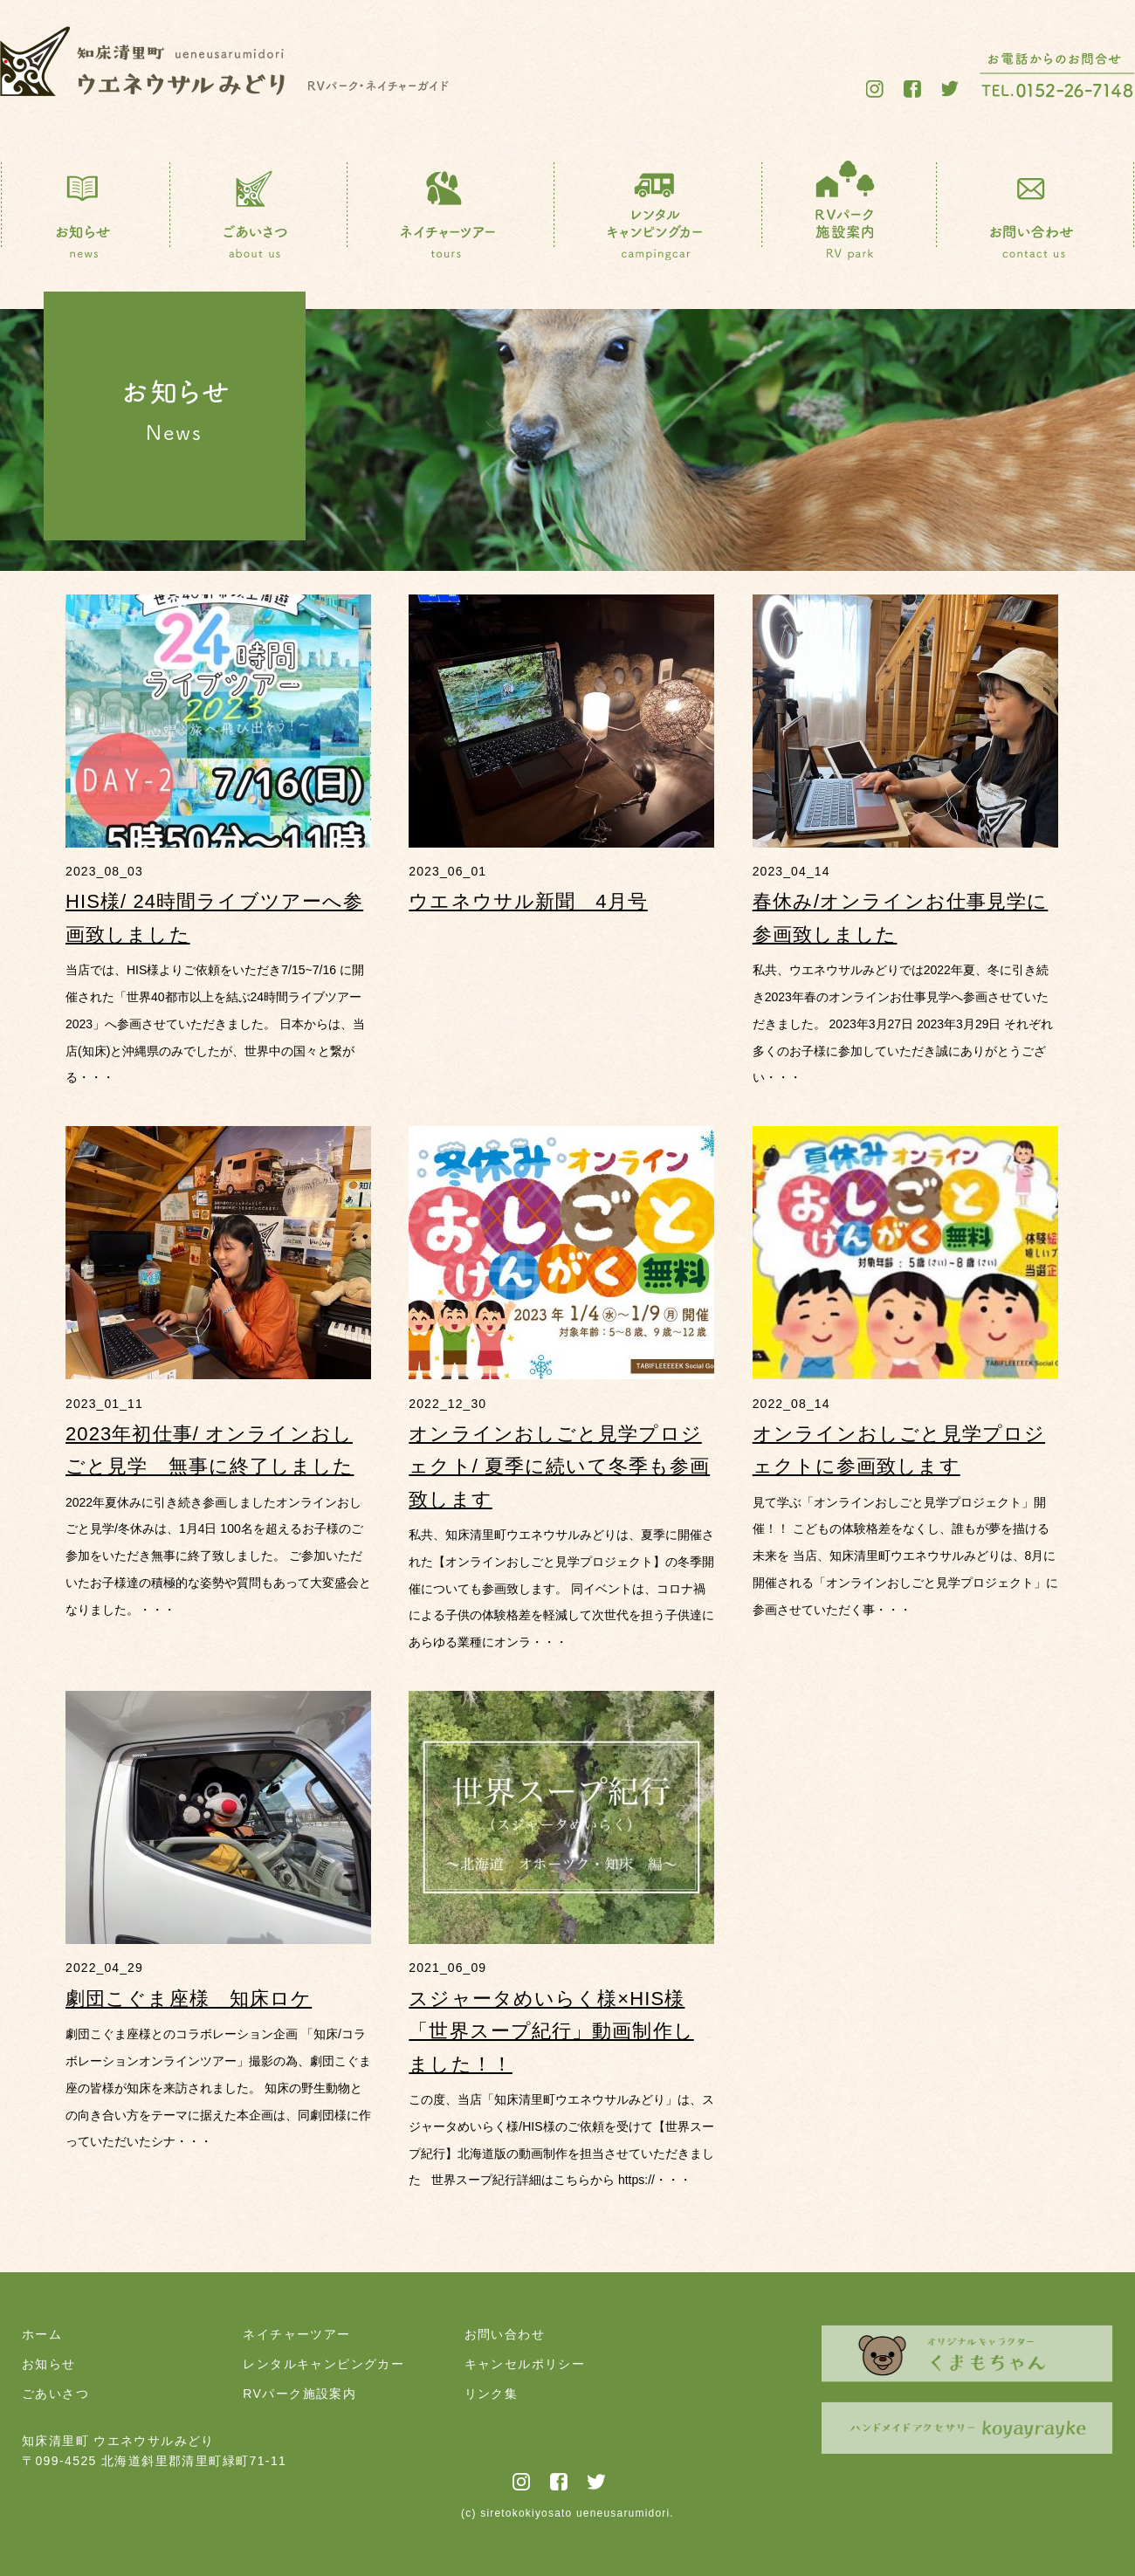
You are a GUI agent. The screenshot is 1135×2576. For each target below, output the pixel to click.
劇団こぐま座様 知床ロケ (188, 1998)
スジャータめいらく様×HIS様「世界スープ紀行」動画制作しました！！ (551, 2031)
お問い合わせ (504, 2334)
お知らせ (49, 2364)
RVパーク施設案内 (299, 2394)
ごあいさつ (55, 2394)
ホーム (42, 2334)
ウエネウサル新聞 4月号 (528, 901)
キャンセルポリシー (525, 2364)
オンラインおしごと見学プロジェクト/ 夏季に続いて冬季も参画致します (559, 1466)
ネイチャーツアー (296, 2334)
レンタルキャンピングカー (323, 2364)
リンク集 (491, 2394)
